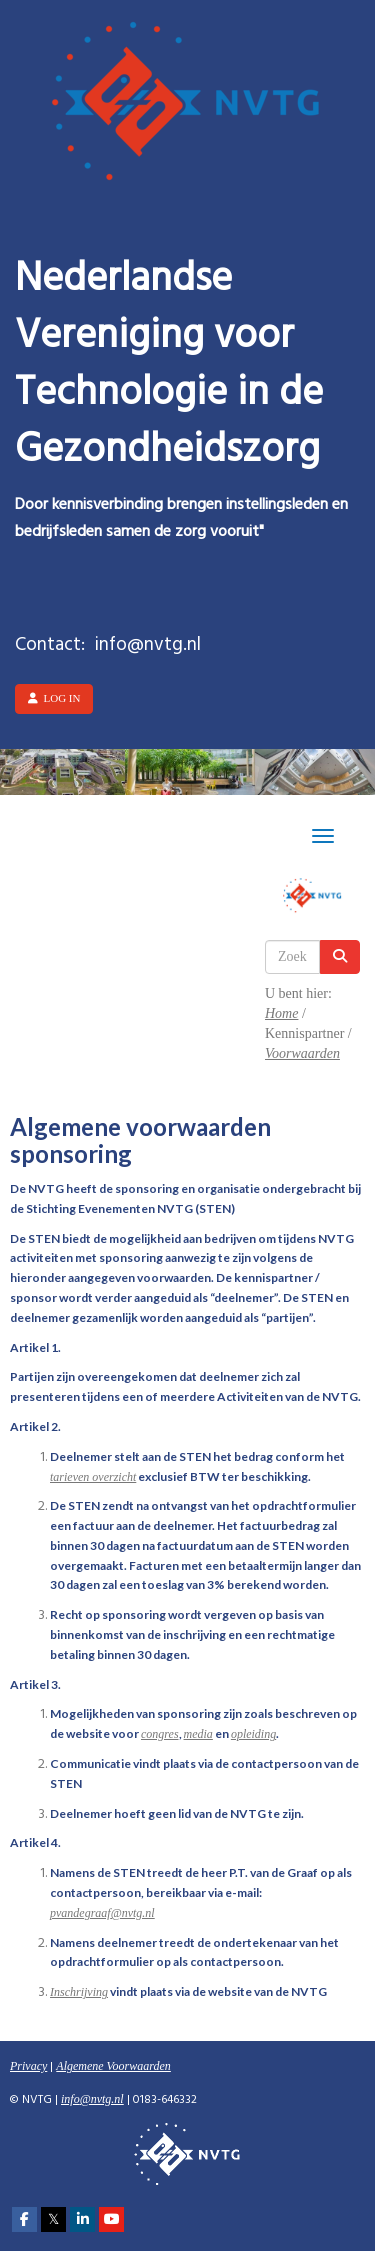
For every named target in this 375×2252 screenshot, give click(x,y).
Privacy (28, 2066)
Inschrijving (79, 1992)
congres (160, 1734)
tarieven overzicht (93, 1477)
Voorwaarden (302, 1053)
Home (281, 1013)
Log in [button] (54, 698)
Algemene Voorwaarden (113, 2066)
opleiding (253, 1734)
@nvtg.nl (102, 1913)
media (198, 1734)
